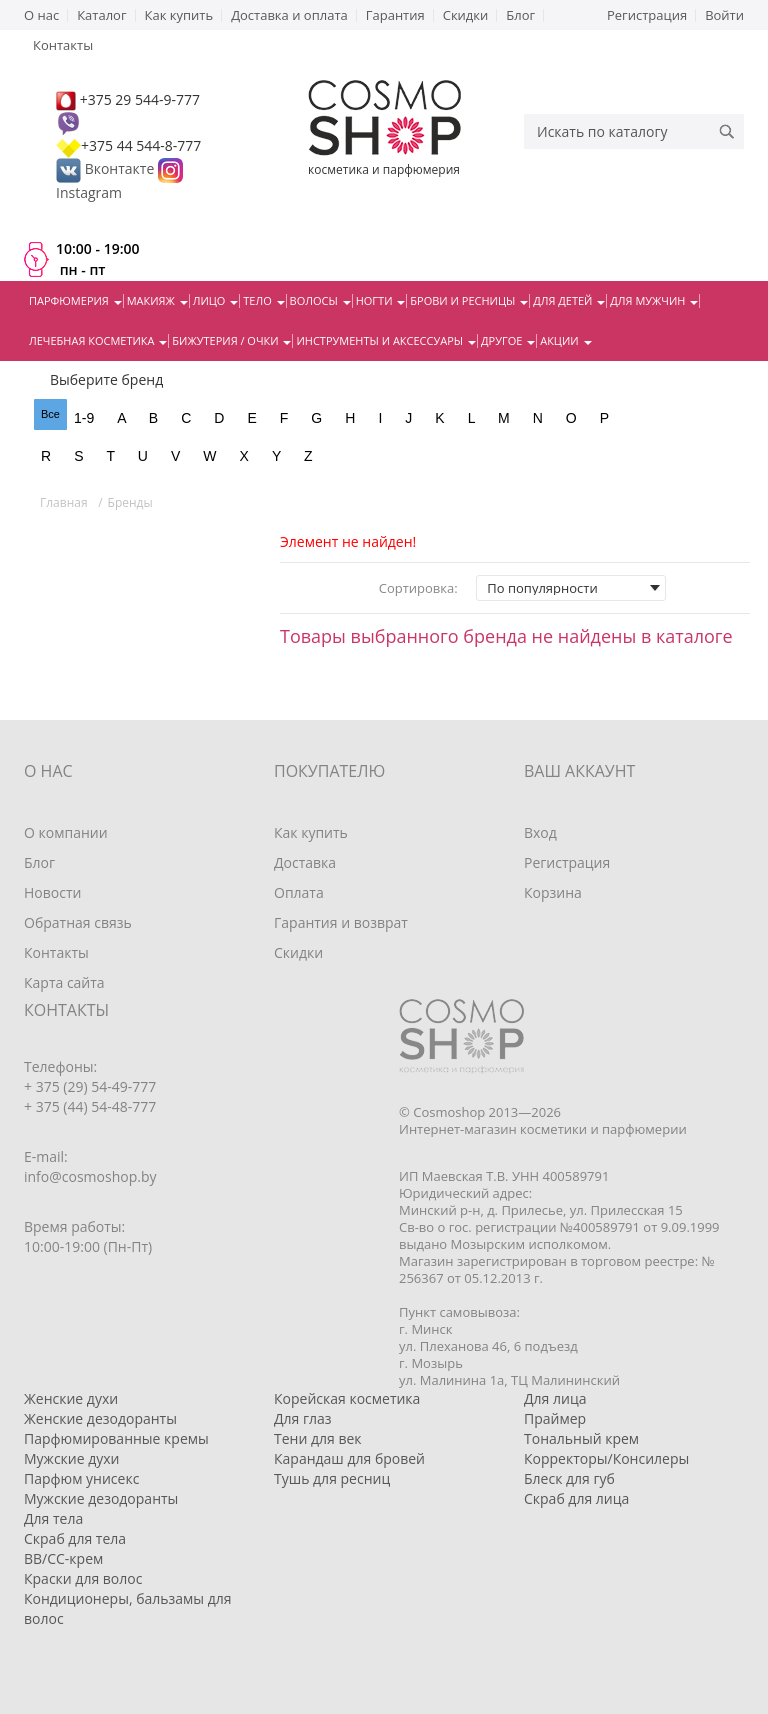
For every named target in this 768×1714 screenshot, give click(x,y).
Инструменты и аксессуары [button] (386, 340)
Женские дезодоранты (100, 1418)
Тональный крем (581, 1438)
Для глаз (303, 1418)
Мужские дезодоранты (101, 1498)
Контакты (56, 952)
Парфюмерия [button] (75, 300)
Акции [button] (565, 340)
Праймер (555, 1418)
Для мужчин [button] (654, 300)
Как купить (179, 15)
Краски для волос (83, 1578)
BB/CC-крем (63, 1558)
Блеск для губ (569, 1478)
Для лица (555, 1398)
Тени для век (318, 1438)
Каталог (101, 15)
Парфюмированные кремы (116, 1438)
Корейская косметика (347, 1398)
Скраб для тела (75, 1538)
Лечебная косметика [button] (98, 340)
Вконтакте (107, 168)
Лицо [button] (216, 300)
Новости (52, 892)
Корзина (553, 892)
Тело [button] (263, 300)
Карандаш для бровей (349, 1458)
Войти (724, 15)
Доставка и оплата (289, 15)
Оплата (299, 892)
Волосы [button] (320, 300)
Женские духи (71, 1398)
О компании (66, 832)
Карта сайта (64, 982)
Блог (520, 15)
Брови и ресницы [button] (469, 300)
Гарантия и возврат (341, 922)
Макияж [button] (157, 300)
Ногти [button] (381, 300)
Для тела (53, 1518)
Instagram (89, 192)
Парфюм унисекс (81, 1478)
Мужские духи (72, 1458)
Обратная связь (78, 922)
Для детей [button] (569, 300)
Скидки (466, 15)
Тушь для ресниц (332, 1478)
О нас (41, 15)
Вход (540, 832)
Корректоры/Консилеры (606, 1458)
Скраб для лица (576, 1498)
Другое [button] (508, 340)
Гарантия (395, 15)
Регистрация (647, 15)
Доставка (305, 862)
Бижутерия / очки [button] (231, 340)
